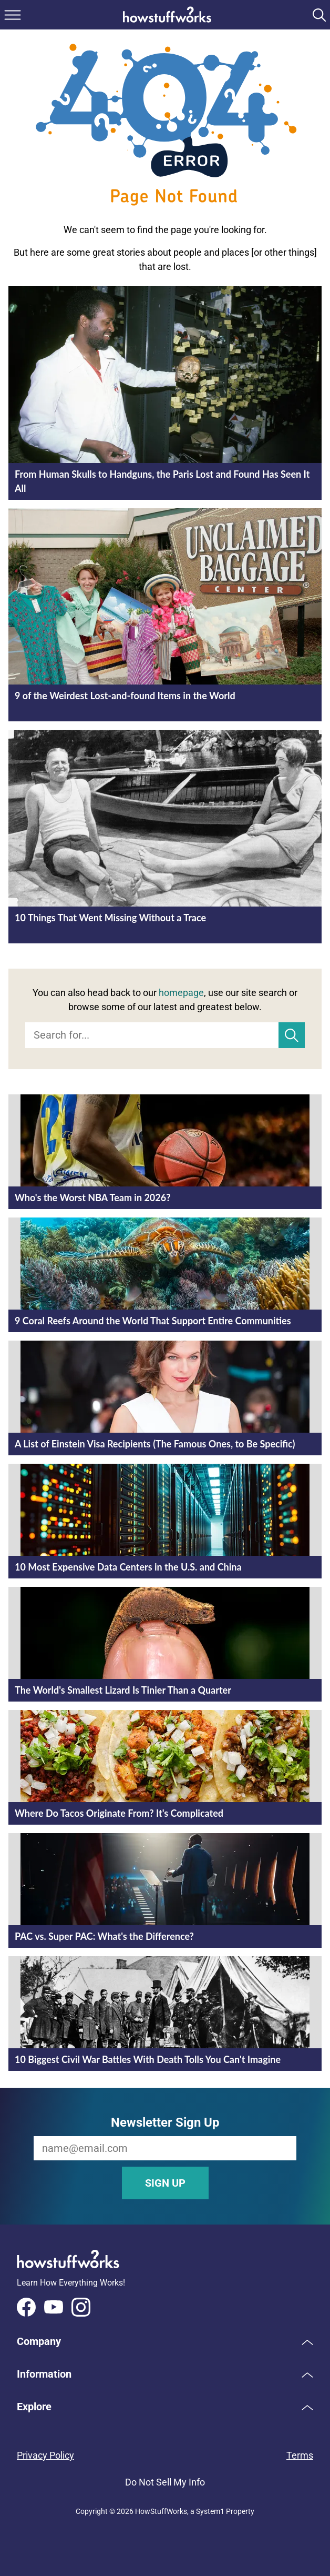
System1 (210, 2511)
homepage (181, 992)
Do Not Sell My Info (165, 2482)
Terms (299, 2455)
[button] (165, 2341)
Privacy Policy (45, 2455)
